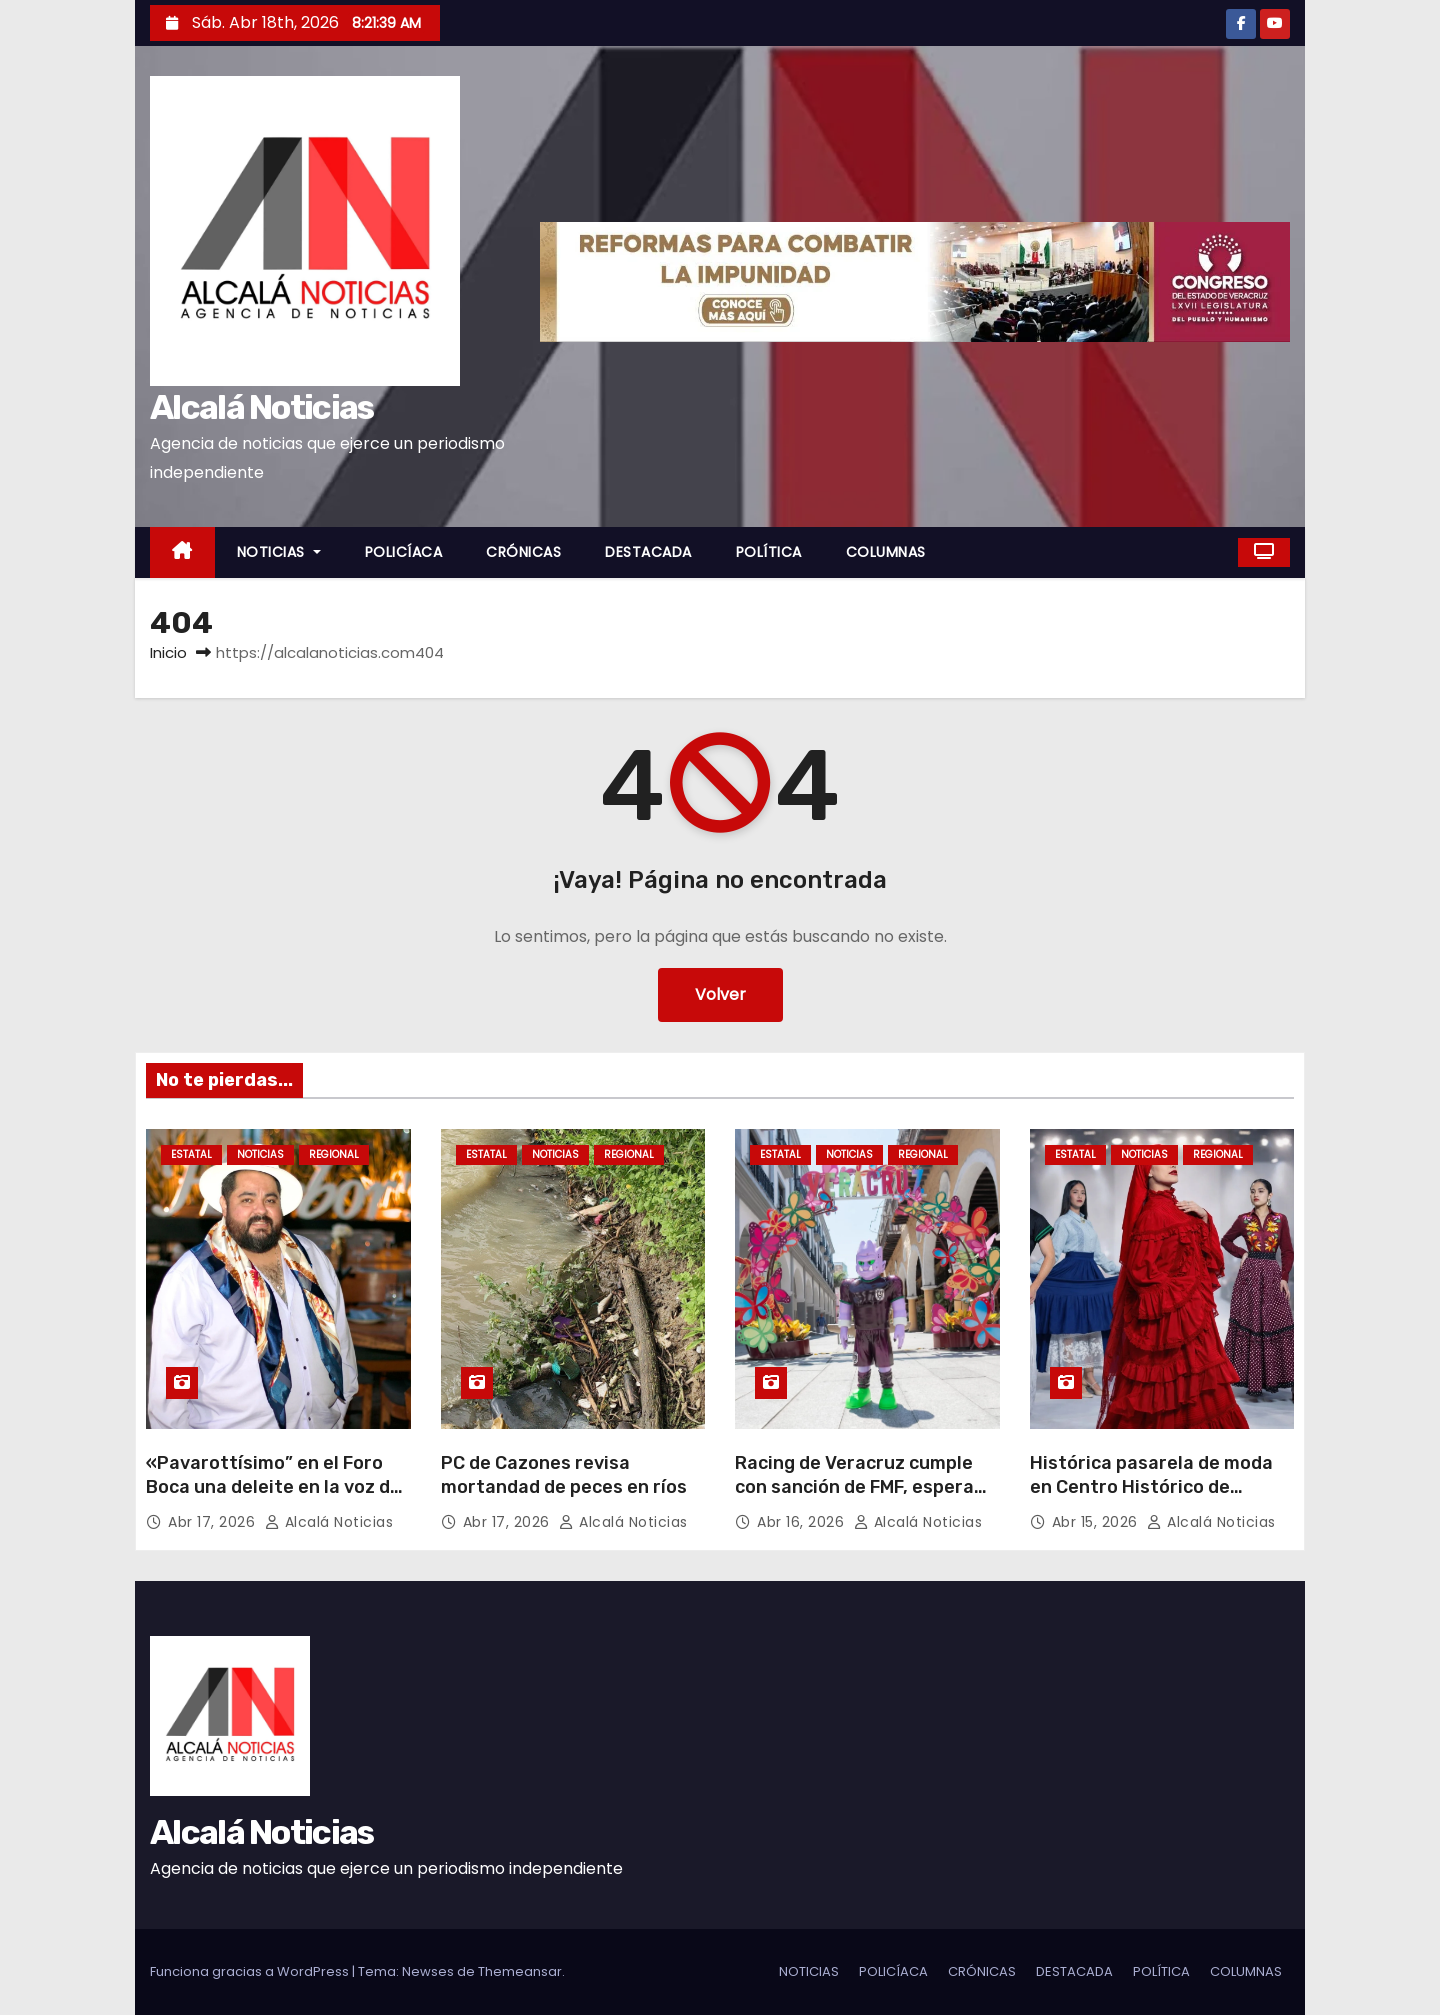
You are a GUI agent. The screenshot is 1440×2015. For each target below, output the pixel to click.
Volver (720, 994)
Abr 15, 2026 (1097, 1522)
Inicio (168, 652)
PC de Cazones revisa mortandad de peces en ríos (564, 1475)
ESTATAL (191, 1154)
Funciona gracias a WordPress (251, 1971)
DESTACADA (648, 552)
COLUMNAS (886, 552)
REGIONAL (334, 1154)
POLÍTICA (769, 552)
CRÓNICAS (523, 552)
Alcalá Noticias (262, 407)
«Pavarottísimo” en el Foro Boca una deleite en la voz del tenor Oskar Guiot (276, 1487)
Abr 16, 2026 (803, 1522)
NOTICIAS (279, 552)
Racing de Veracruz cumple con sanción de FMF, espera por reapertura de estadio (854, 1487)
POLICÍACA (404, 552)
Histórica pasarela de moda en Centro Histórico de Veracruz (1151, 1487)
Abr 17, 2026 (214, 1522)
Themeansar (520, 1971)
